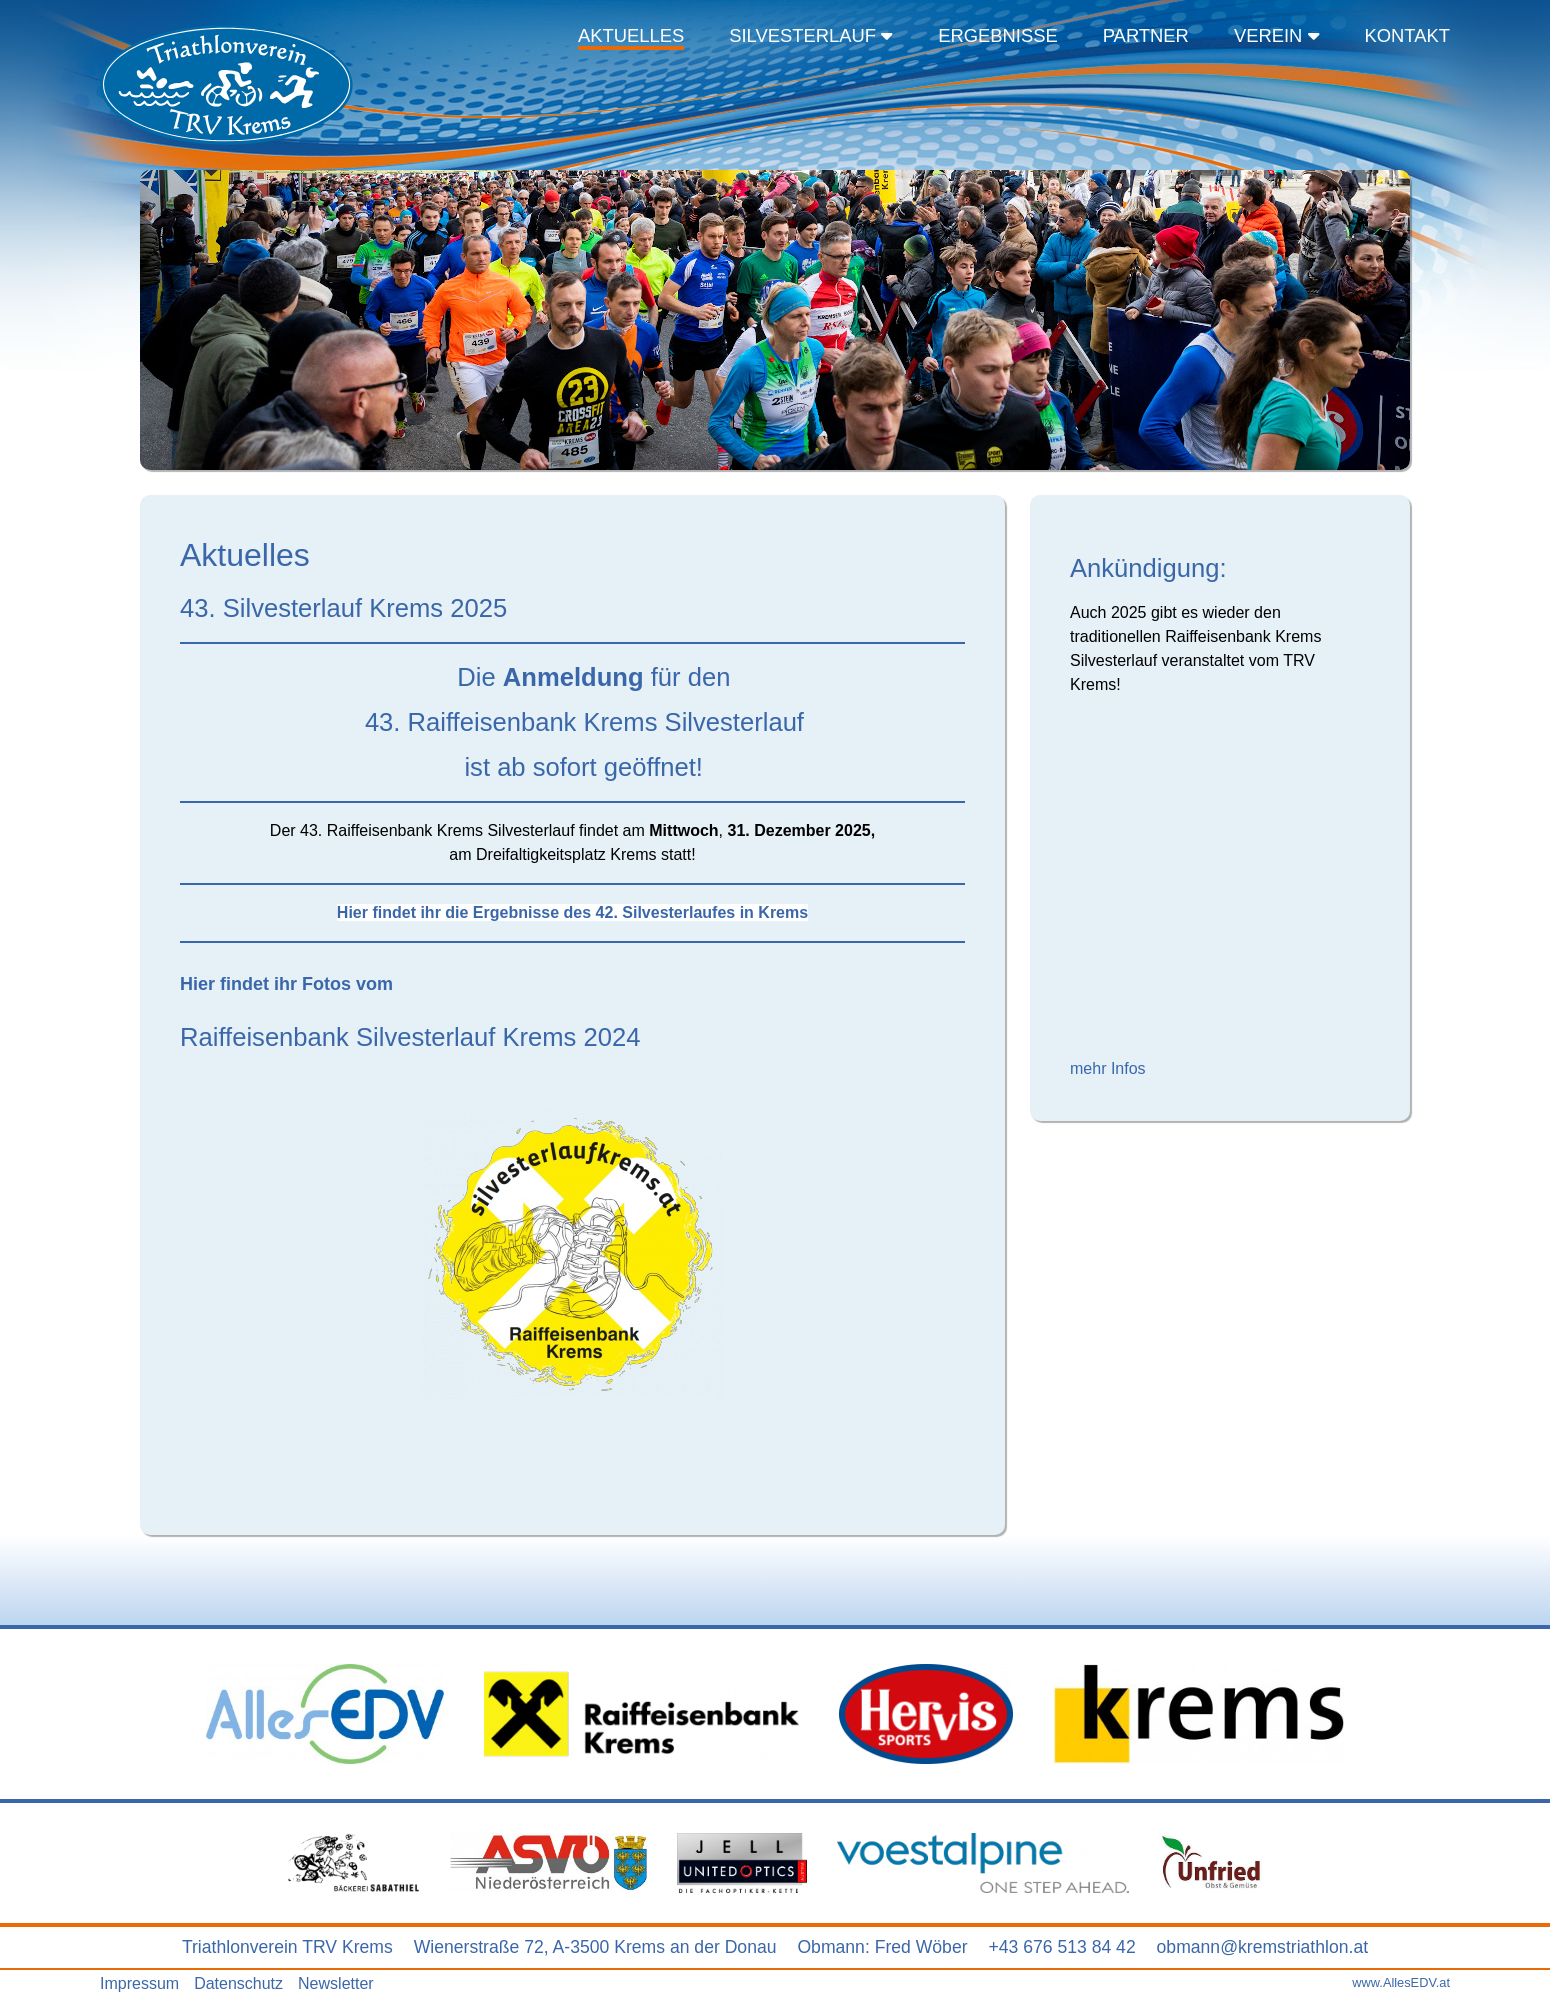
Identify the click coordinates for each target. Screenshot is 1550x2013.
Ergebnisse (998, 35)
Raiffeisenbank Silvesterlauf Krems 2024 (410, 1037)
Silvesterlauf (811, 35)
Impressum (139, 1983)
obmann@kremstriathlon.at (1263, 1947)
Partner (1146, 35)
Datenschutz (238, 1983)
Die (341, 677)
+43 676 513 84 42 (1061, 1947)
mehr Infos (1108, 1068)
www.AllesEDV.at (1401, 1982)
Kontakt (1408, 35)
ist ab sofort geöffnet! (441, 767)
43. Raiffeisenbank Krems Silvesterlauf (492, 722)
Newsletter (336, 1983)
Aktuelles (631, 35)
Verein (1277, 35)
